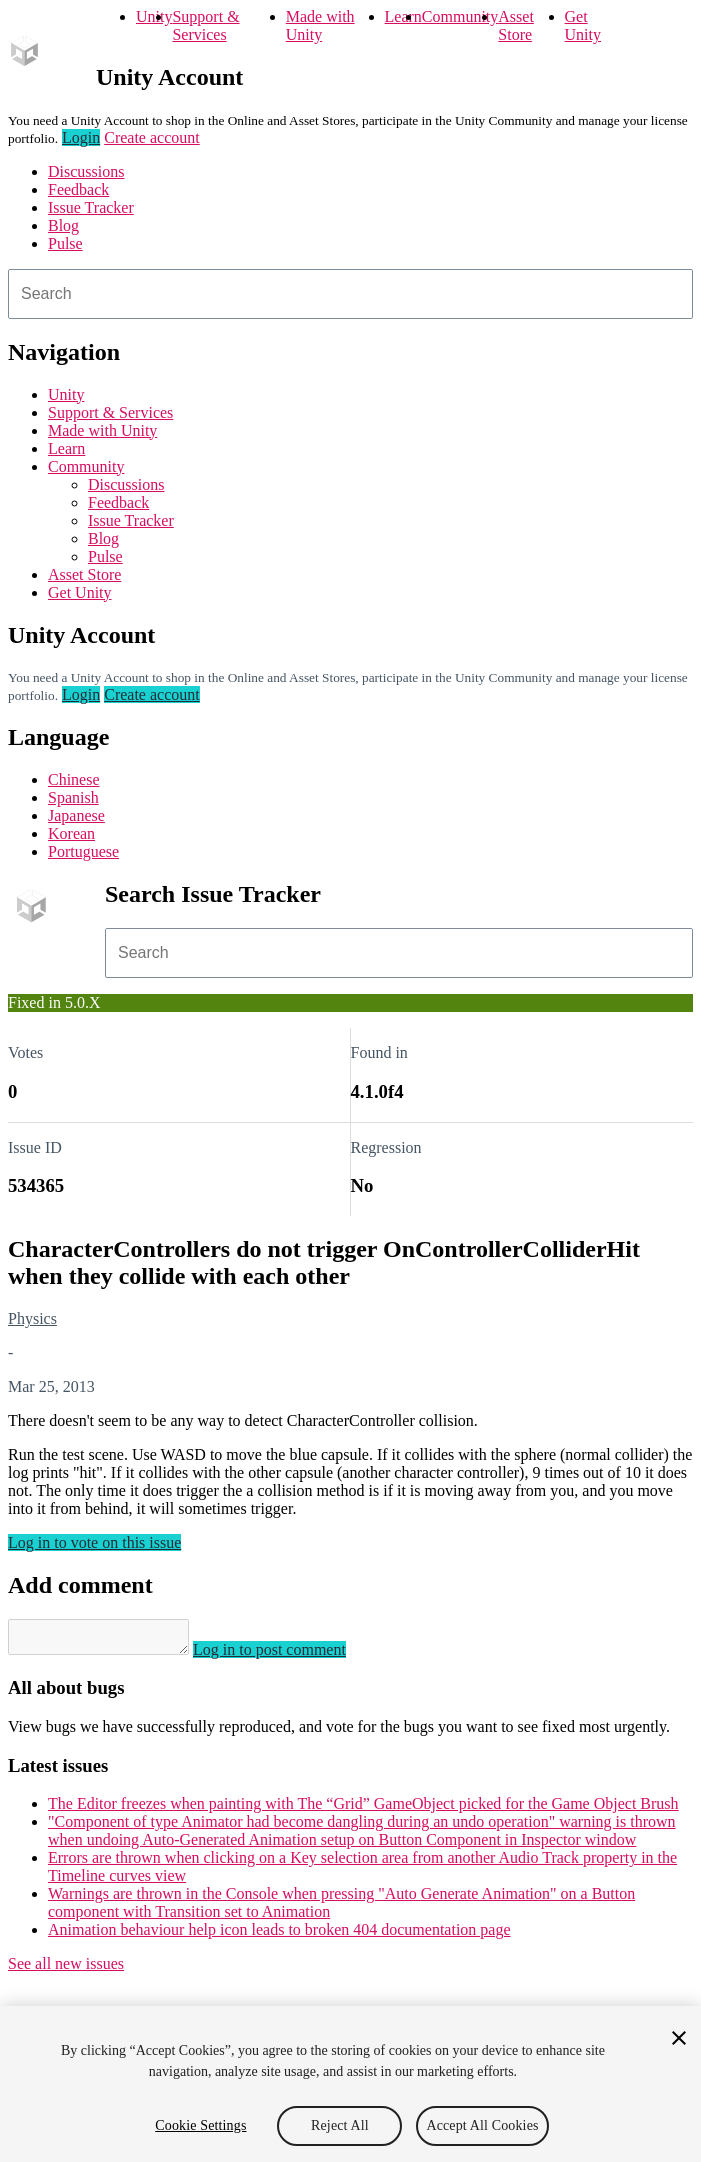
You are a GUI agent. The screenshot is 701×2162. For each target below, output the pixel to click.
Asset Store (516, 25)
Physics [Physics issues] (32, 1318)
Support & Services (205, 25)
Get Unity (583, 25)
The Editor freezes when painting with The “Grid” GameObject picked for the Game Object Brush (363, 1809)
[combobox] (350, 294)
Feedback (78, 189)
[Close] (679, 2038)
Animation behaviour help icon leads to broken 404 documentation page (279, 1935)
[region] (350, 2084)
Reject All (340, 2125)
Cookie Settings (200, 2125)
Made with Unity (320, 25)
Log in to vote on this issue (94, 1542)
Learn (403, 16)
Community (460, 16)
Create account (152, 137)
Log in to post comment (289, 1655)
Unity (154, 16)
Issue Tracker (91, 207)
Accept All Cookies (482, 2125)
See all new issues (66, 1969)
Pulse (65, 243)
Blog (63, 225)
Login (81, 137)
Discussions (86, 171)
